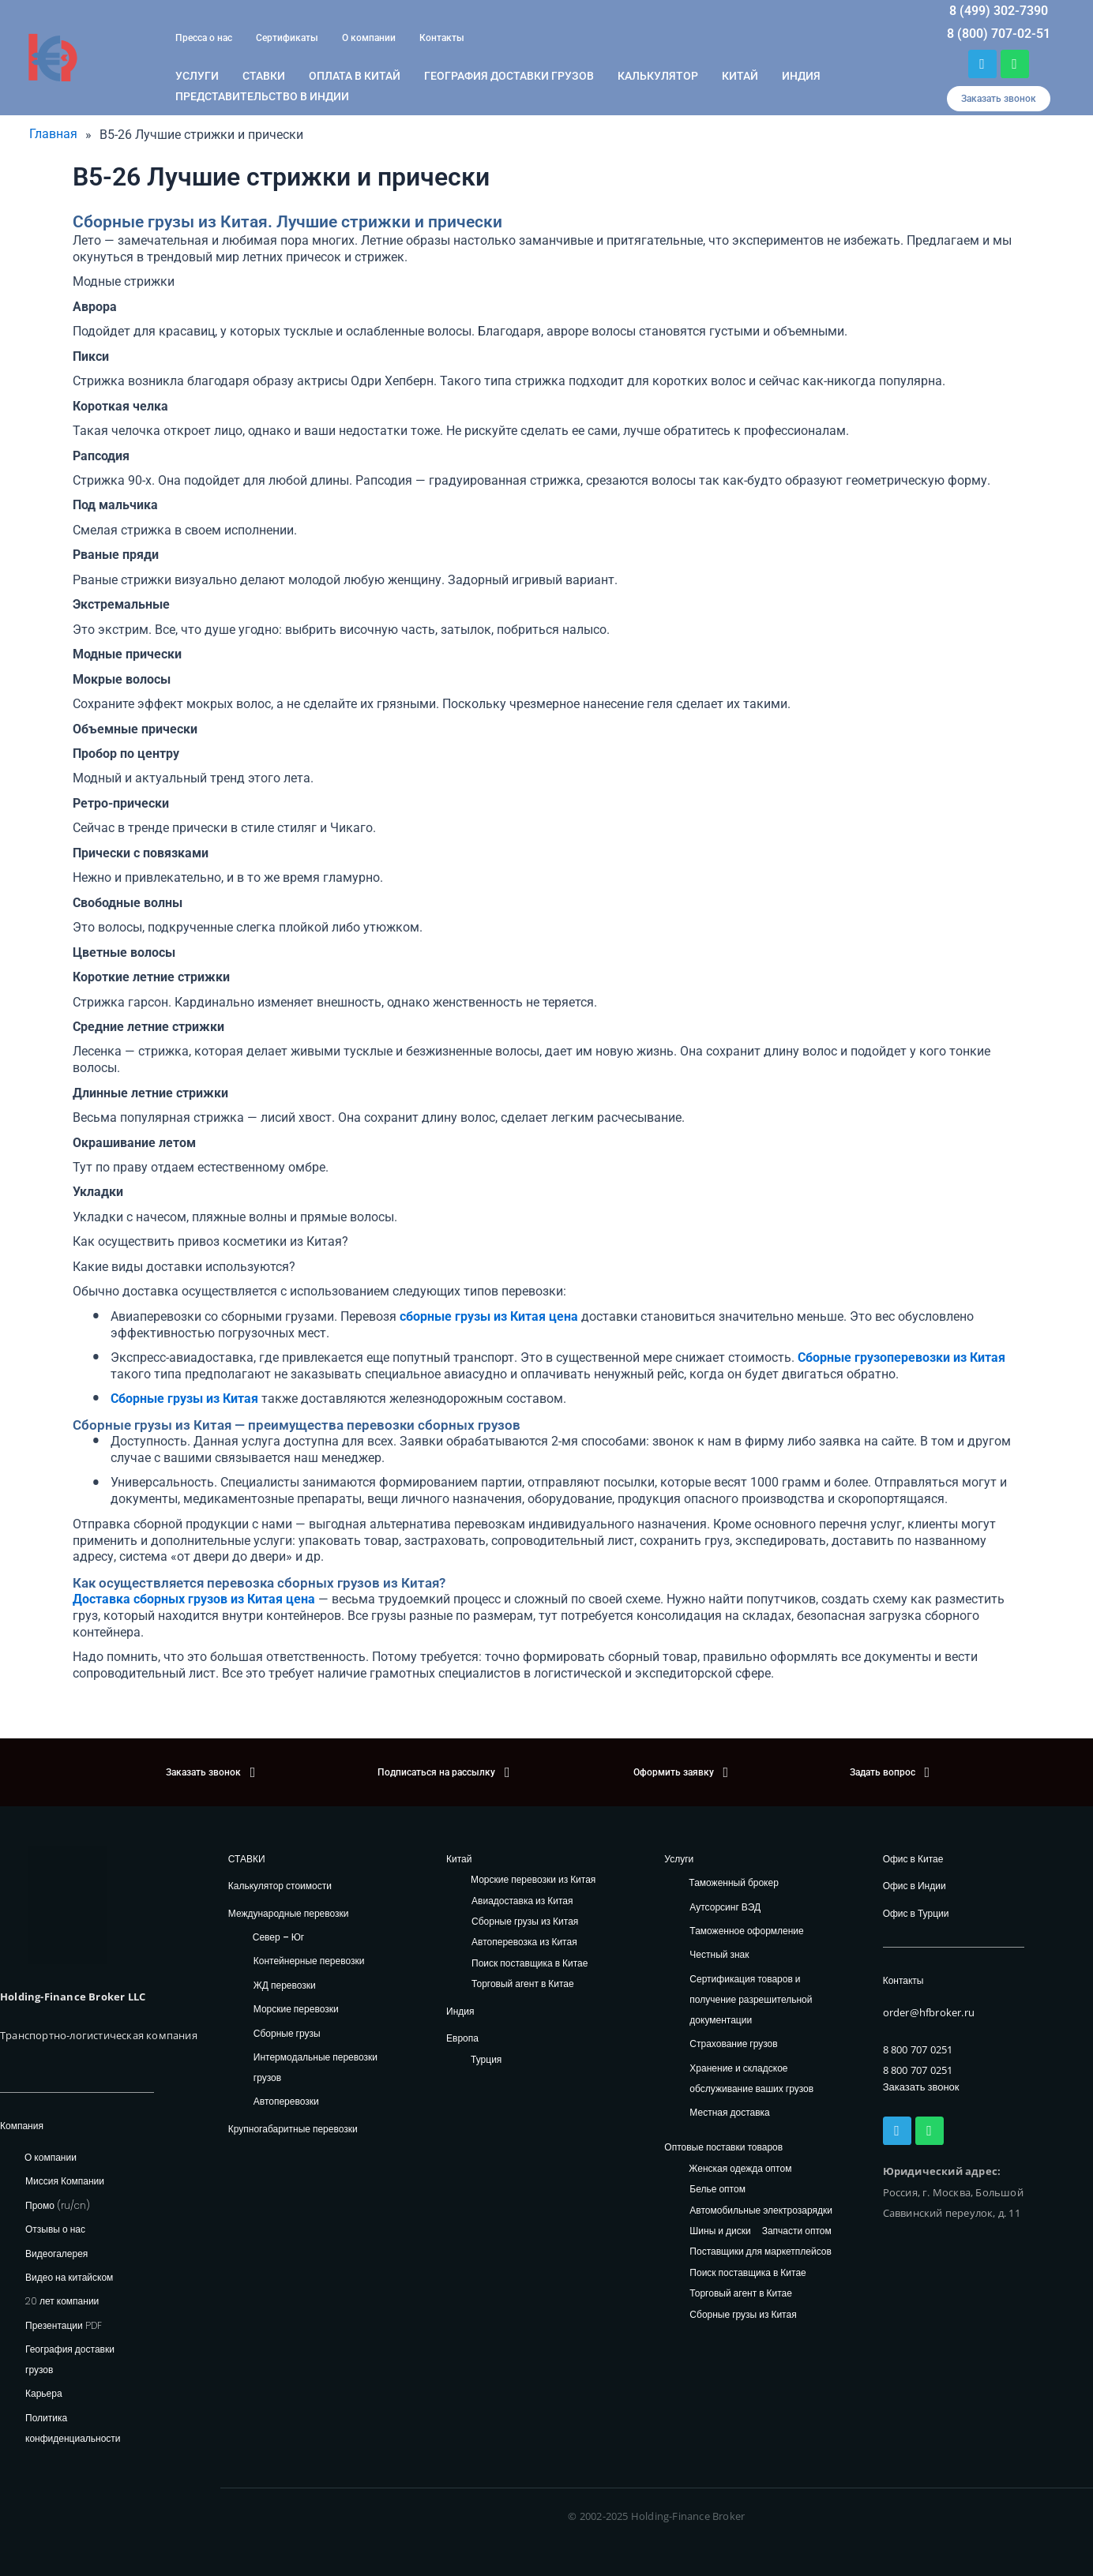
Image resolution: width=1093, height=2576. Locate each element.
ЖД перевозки (285, 1985)
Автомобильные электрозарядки (760, 2211)
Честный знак (719, 1955)
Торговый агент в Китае (522, 1984)
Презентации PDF (63, 2325)
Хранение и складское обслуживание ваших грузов (751, 2078)
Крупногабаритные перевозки (293, 2128)
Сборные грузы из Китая (524, 1922)
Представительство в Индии (262, 96)
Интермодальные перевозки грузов (315, 2067)
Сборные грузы (287, 2033)
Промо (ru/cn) (57, 2205)
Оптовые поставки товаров (723, 2147)
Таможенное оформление (746, 1930)
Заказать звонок (921, 2086)
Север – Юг (278, 1937)
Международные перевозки (288, 1913)
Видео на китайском (69, 2277)
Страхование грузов (733, 2043)
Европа (462, 2038)
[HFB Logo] (67, 1905)
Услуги (197, 75)
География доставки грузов (509, 75)
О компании (369, 37)
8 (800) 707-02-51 (998, 33)
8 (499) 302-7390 (998, 10)
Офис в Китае (913, 1858)
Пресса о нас (203, 37)
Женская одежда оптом (740, 2169)
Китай (740, 75)
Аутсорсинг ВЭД (725, 1907)
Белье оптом (717, 2189)
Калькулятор (658, 75)
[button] (998, 98)
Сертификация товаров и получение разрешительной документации (750, 1999)
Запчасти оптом (797, 2231)
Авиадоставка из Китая (522, 1901)
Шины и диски (719, 2231)
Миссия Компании (64, 2181)
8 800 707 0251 (918, 2049)
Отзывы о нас (55, 2229)
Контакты (441, 37)
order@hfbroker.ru (929, 2013)
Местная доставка (729, 2112)
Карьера (43, 2394)
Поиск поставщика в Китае (529, 1964)
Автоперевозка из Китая (524, 1943)
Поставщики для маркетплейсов (760, 2252)
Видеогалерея (56, 2253)
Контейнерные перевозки (309, 1961)
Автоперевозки (286, 2101)
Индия (801, 75)
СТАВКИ (246, 1858)
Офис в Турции (916, 1913)
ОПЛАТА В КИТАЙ (354, 75)
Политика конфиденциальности (73, 2428)
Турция (486, 2059)
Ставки (263, 75)
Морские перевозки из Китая (533, 1880)
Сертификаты (287, 37)
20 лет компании (62, 2301)
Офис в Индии (914, 1885)
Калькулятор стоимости (280, 1885)
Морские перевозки (296, 2008)
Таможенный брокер (734, 1882)
